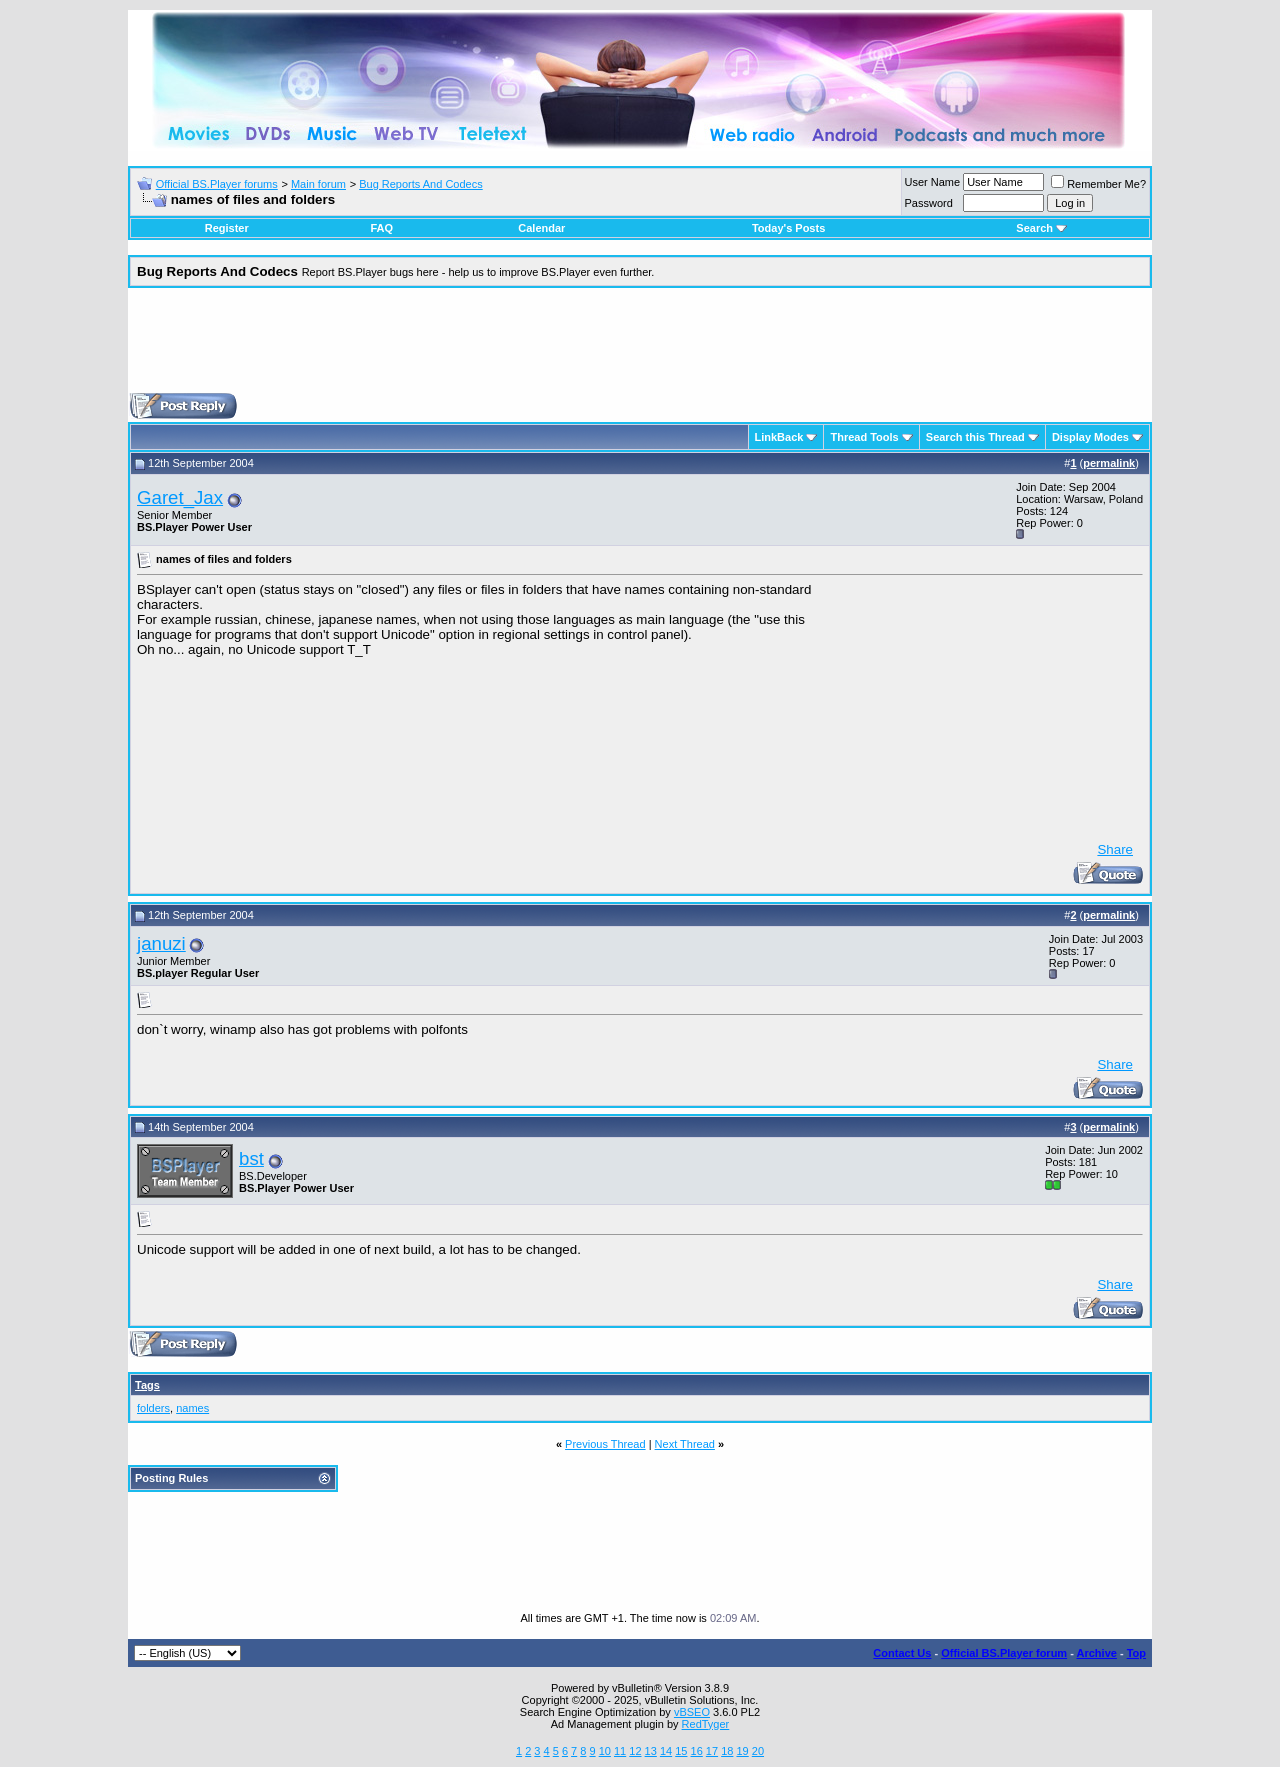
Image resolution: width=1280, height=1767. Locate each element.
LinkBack (779, 437)
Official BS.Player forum (1004, 1653)
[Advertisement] (640, 348)
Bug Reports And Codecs (421, 184)
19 (742, 1751)
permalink (1109, 463)
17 (712, 1751)
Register (227, 228)
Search (1041, 228)
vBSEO (692, 1712)
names (192, 1408)
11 (620, 1751)
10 (605, 1751)
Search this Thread (975, 437)
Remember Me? (1098, 184)
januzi (161, 943)
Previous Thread (605, 1444)
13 (651, 1751)
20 (758, 1751)
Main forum (318, 184)
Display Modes (1090, 437)
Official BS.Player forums (217, 184)
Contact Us (902, 1653)
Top (1136, 1653)
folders (153, 1408)
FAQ (381, 228)
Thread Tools (864, 437)
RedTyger (706, 1724)
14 (666, 1751)
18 (727, 1751)
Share (1115, 849)
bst (251, 1158)
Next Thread (685, 1444)
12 (635, 1751)
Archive (1097, 1653)
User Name (933, 182)
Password (929, 203)
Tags (147, 1385)
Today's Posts (788, 228)
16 (697, 1751)
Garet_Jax (180, 497)
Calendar (541, 228)
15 (681, 1751)
